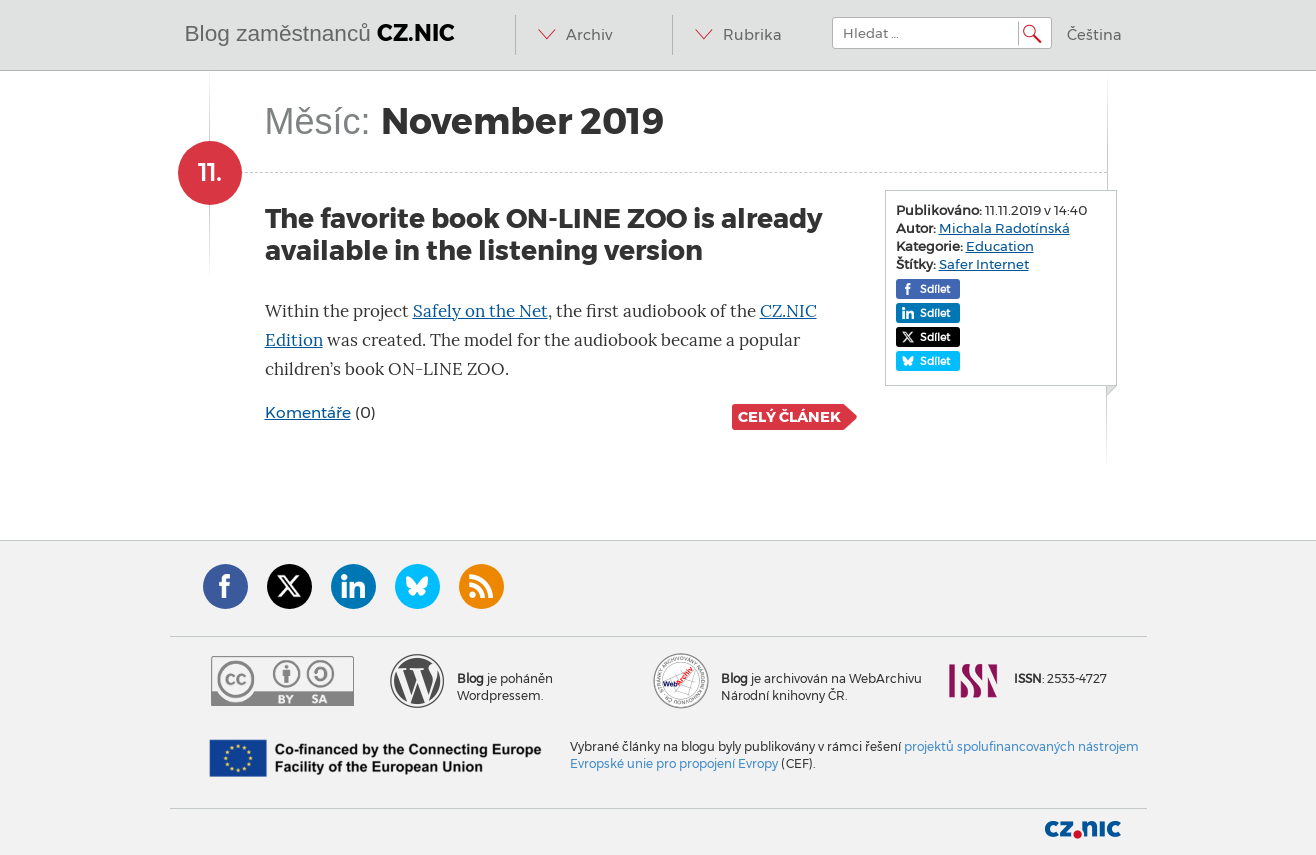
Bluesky (417, 586)
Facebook (225, 586)
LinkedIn (353, 586)
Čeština (1094, 35)
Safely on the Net (480, 311)
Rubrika (752, 35)
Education (1000, 246)
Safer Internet (984, 264)
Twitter (289, 586)
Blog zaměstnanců (320, 33)
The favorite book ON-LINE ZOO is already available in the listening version (544, 234)
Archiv (589, 35)
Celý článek (789, 417)
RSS (481, 586)
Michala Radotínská (1004, 228)
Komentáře (308, 412)
